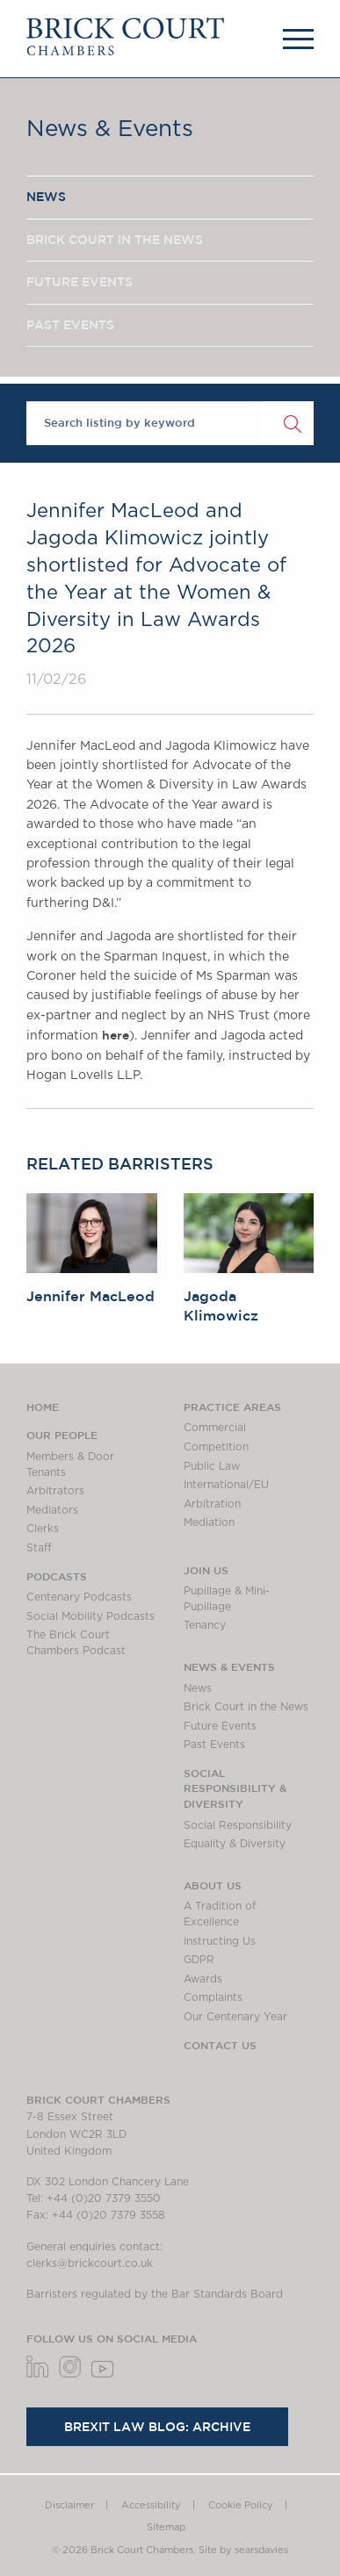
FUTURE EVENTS (79, 282)
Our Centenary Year (235, 2016)
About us (213, 1885)
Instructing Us (220, 1941)
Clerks (42, 1528)
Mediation (209, 1522)
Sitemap (166, 2527)
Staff (39, 1548)
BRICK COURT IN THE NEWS (114, 240)
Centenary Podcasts (79, 1597)
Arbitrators (55, 1491)
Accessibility (151, 2505)
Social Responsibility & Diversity (235, 1788)
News (198, 1688)
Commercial (215, 1427)
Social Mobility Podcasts (90, 1616)
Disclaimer (69, 2505)
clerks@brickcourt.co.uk (89, 2263)
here (115, 1035)
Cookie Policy (240, 2505)
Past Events (214, 1744)
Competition (216, 1447)
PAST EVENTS (70, 325)
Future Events (220, 1726)
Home (42, 1406)
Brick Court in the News (246, 1707)
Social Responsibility (238, 1825)
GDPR (199, 1959)
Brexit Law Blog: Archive (157, 2427)
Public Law (212, 1466)
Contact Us (220, 2045)
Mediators (52, 1510)
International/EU (226, 1484)
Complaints (213, 1997)
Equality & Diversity (235, 1843)
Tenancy (205, 1625)
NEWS (46, 197)
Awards (203, 1979)
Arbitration (212, 1504)
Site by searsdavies (243, 2550)
